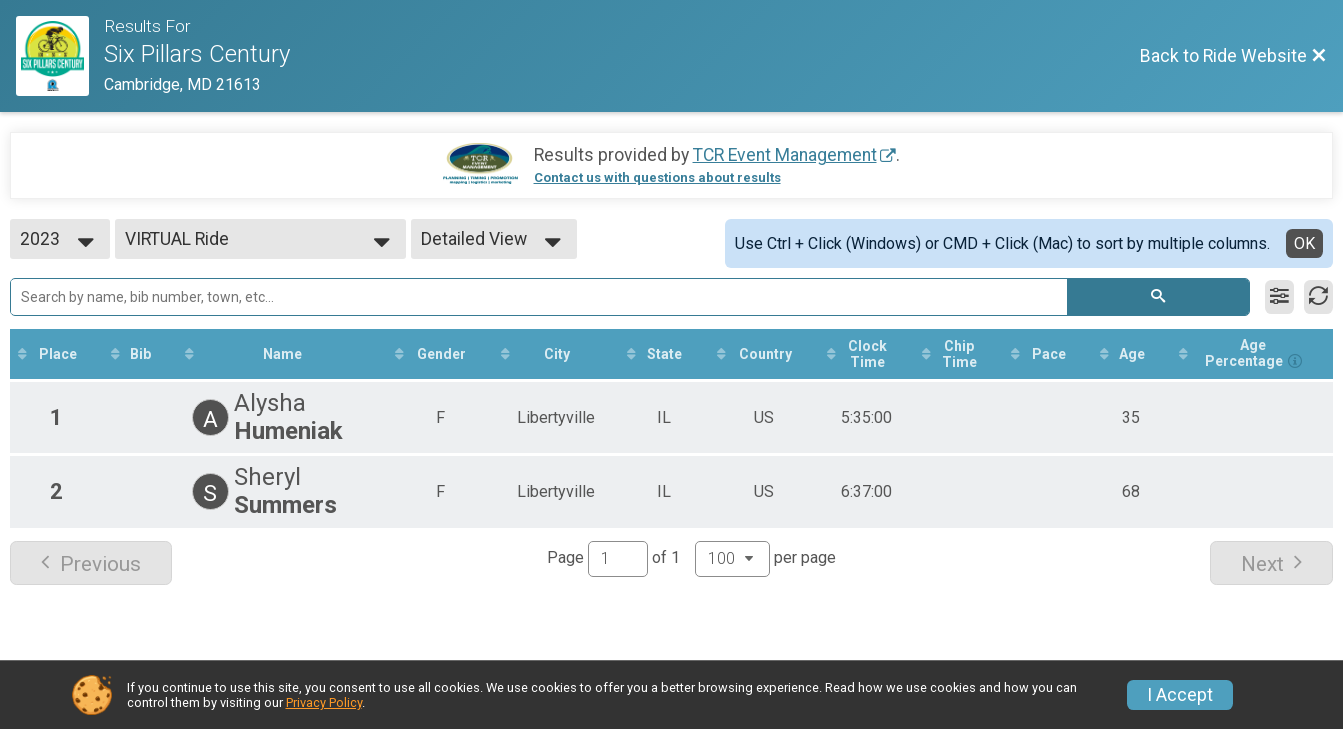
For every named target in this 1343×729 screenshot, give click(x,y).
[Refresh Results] (1318, 297)
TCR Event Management (785, 155)
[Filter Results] (1279, 297)
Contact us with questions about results (657, 177)
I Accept (1180, 695)
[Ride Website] (60, 56)
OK (1304, 243)
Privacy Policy (324, 702)
